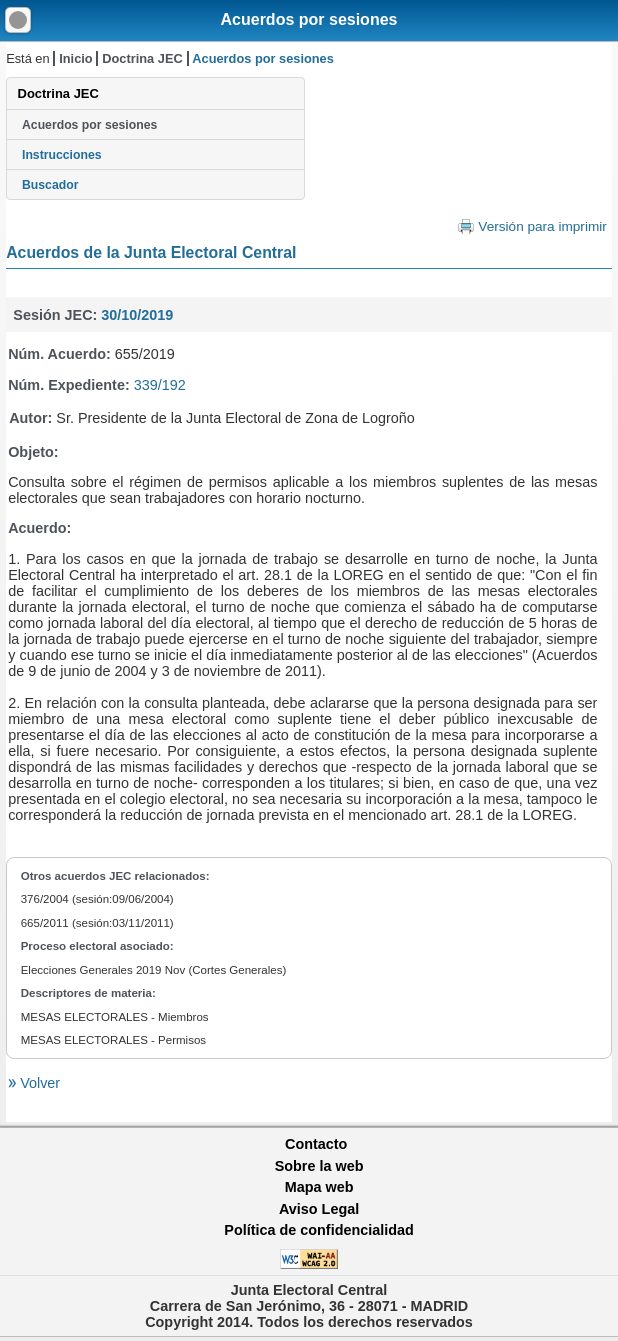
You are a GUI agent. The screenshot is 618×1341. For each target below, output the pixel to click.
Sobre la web (319, 1166)
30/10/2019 (137, 315)
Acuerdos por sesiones (309, 19)
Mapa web (319, 1187)
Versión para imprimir (542, 226)
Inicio (75, 58)
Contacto (316, 1144)
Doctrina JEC (142, 58)
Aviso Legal (319, 1209)
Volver (38, 1083)
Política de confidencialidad (319, 1230)
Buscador (50, 185)
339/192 (160, 385)
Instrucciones (62, 155)
